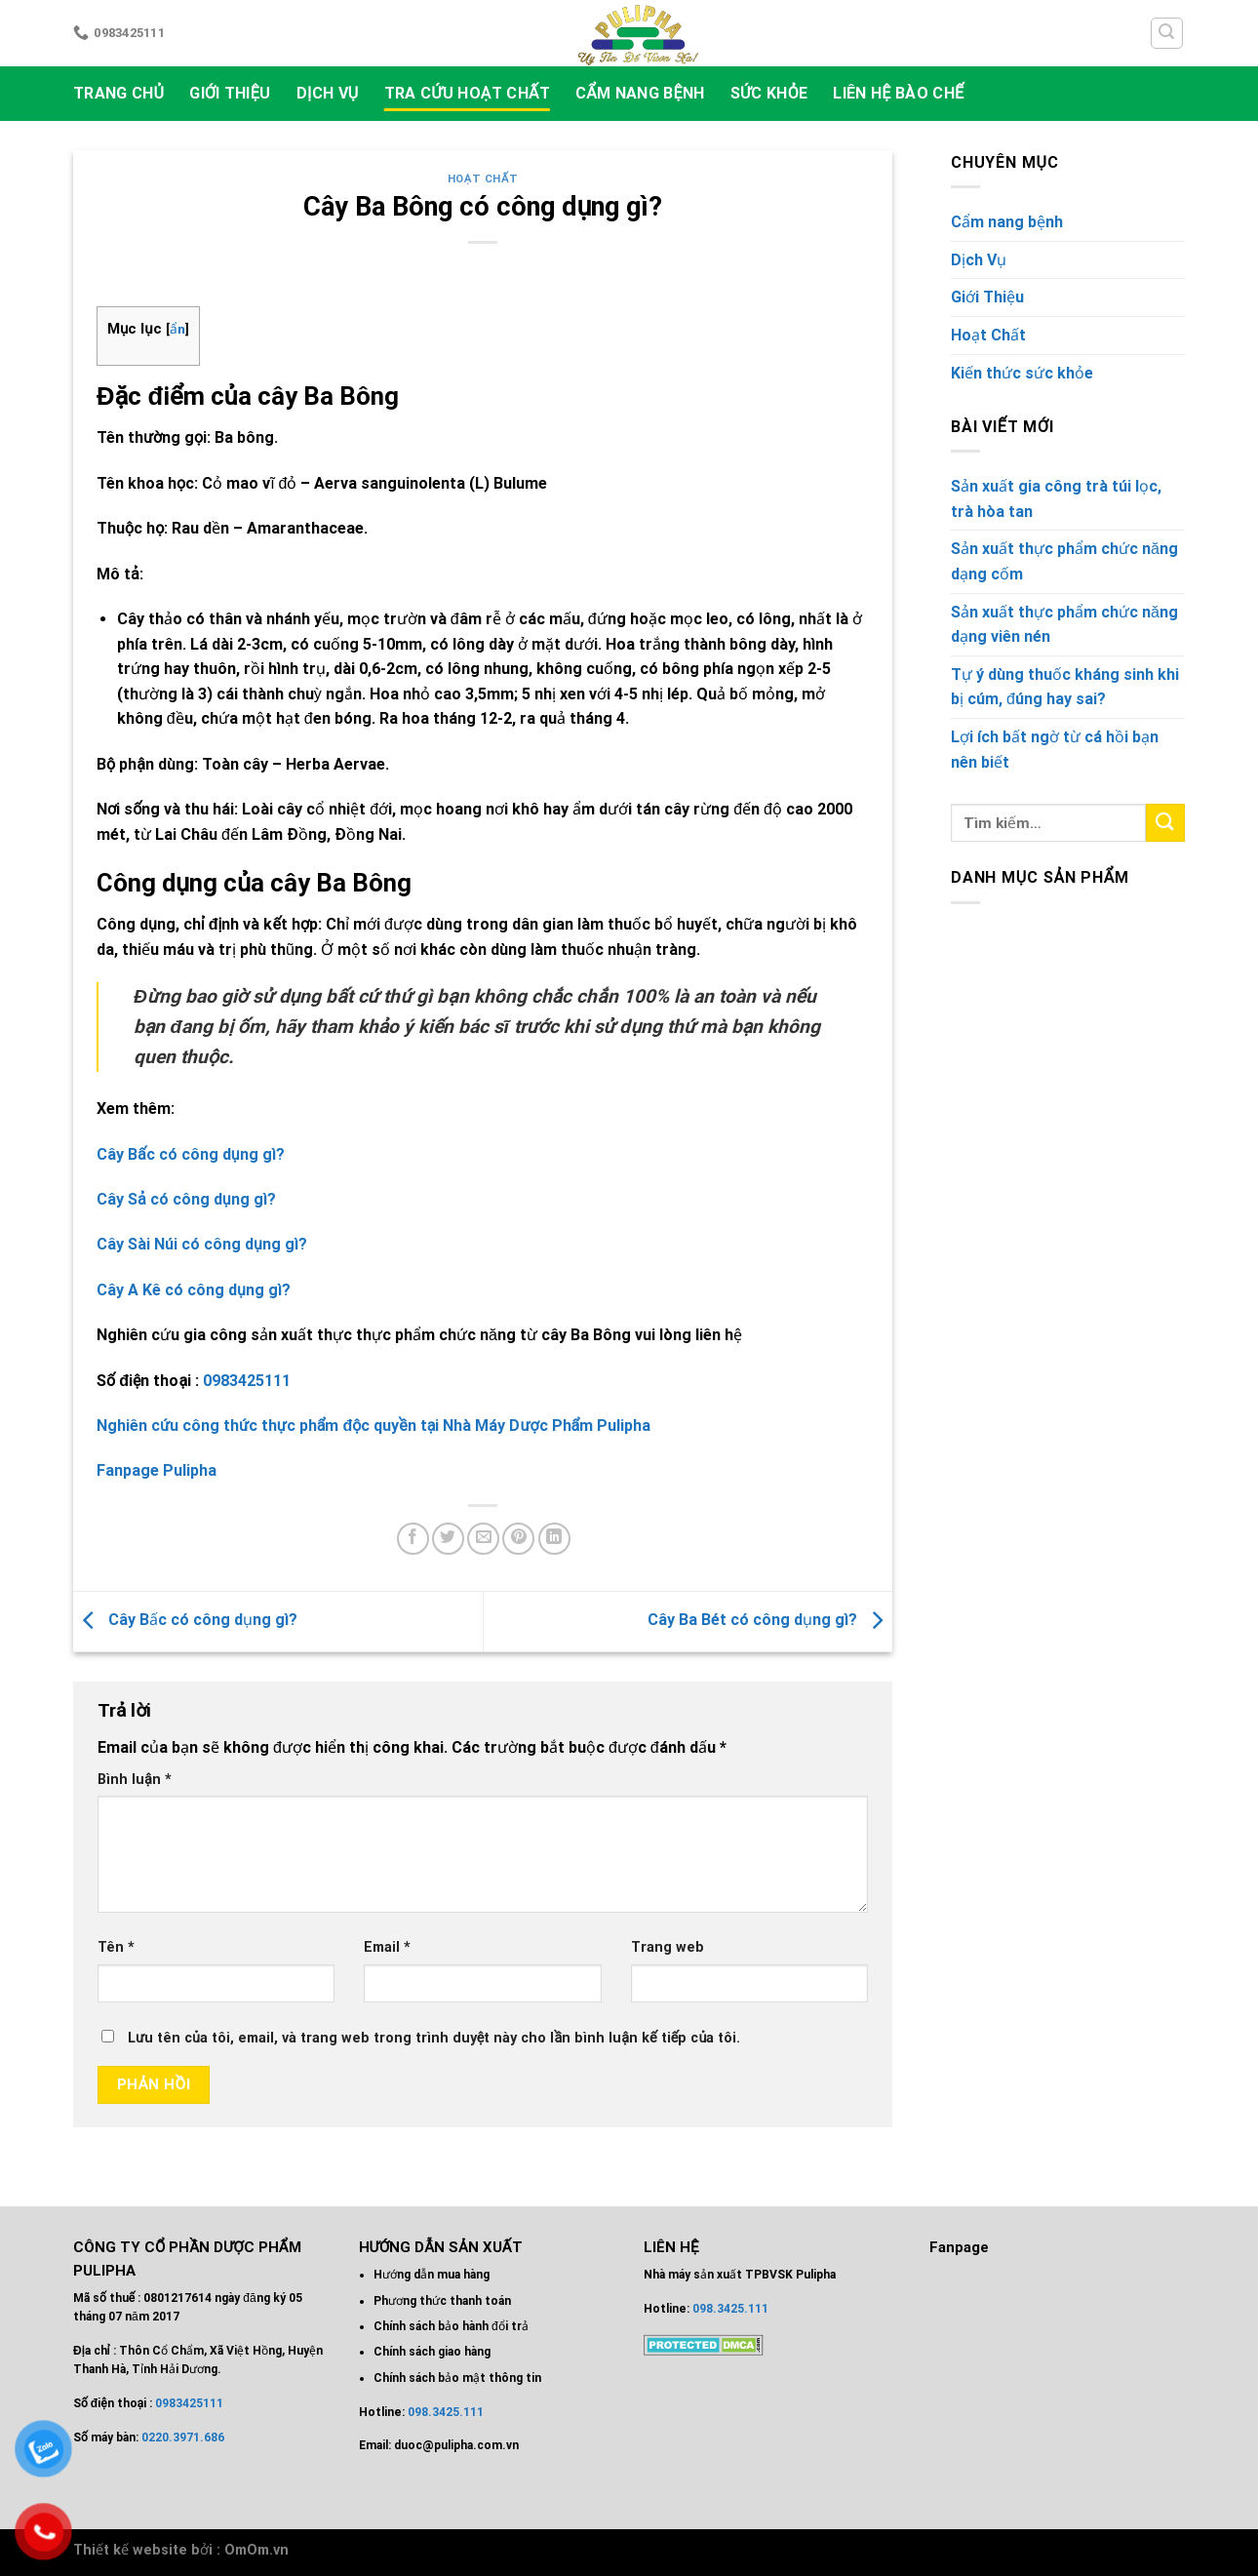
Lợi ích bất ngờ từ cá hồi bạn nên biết (1055, 750)
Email (387, 1947)
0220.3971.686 (182, 2437)
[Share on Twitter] (448, 1539)
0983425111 (247, 1380)
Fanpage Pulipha (156, 1470)
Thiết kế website (130, 2550)
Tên (116, 1947)
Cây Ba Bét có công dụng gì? (770, 1620)
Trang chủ (118, 93)
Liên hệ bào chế (898, 93)
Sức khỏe (769, 93)
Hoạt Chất (483, 179)
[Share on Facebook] (413, 1539)
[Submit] (1165, 823)
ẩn (177, 329)
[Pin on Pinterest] (518, 1539)
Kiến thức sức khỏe (1022, 373)
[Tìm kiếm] (1167, 33)
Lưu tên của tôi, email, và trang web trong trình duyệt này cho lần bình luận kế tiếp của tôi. (434, 2038)
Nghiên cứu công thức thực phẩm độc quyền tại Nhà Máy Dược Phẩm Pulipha (373, 1425)
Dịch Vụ (327, 93)
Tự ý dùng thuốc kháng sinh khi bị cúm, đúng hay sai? (1065, 687)
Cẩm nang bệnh (640, 93)
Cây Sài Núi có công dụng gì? (204, 1244)
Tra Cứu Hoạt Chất (467, 93)
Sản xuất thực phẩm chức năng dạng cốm (1064, 561)
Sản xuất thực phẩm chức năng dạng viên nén (1064, 625)
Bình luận (135, 1779)
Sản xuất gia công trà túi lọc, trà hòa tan (1056, 499)
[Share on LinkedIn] (554, 1539)
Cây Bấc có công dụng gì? (185, 1620)
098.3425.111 (446, 2412)
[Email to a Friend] (483, 1539)
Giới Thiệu (229, 93)
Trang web (667, 1947)
